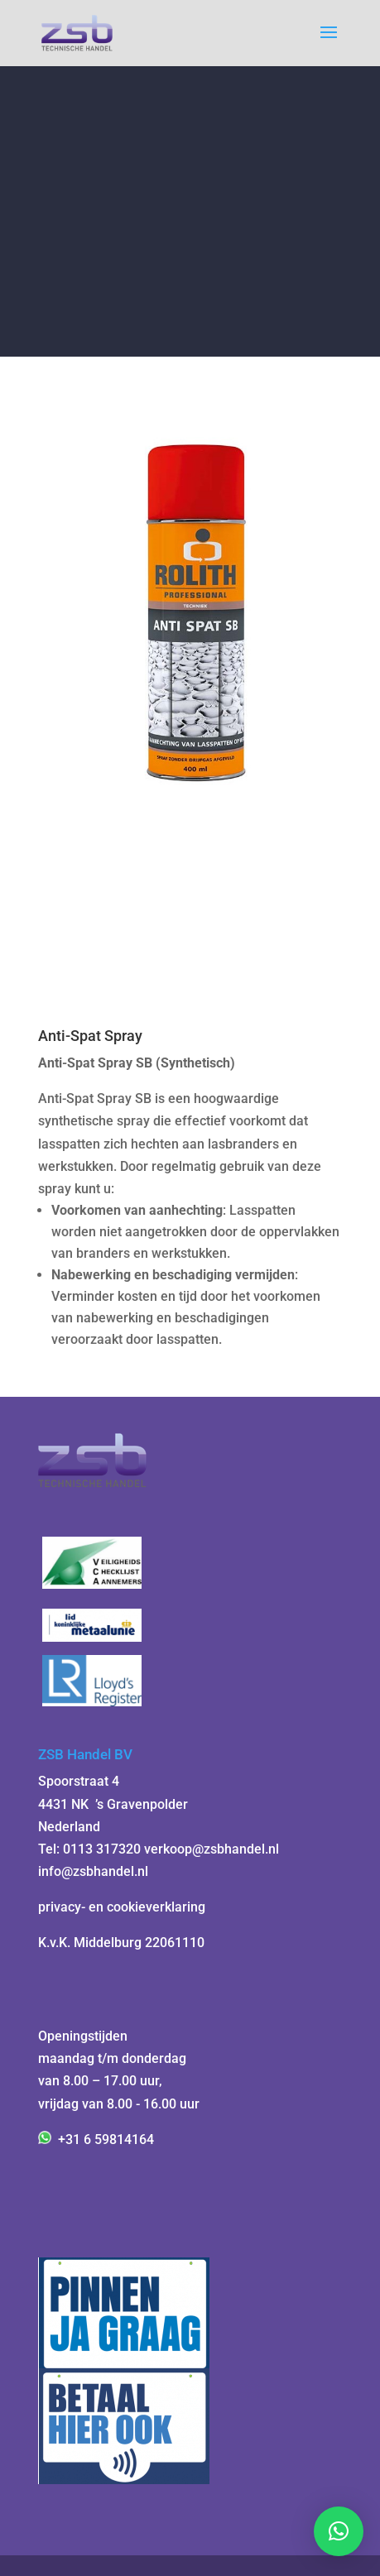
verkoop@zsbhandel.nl (211, 1849)
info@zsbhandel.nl (93, 1871)
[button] (338, 2531)
